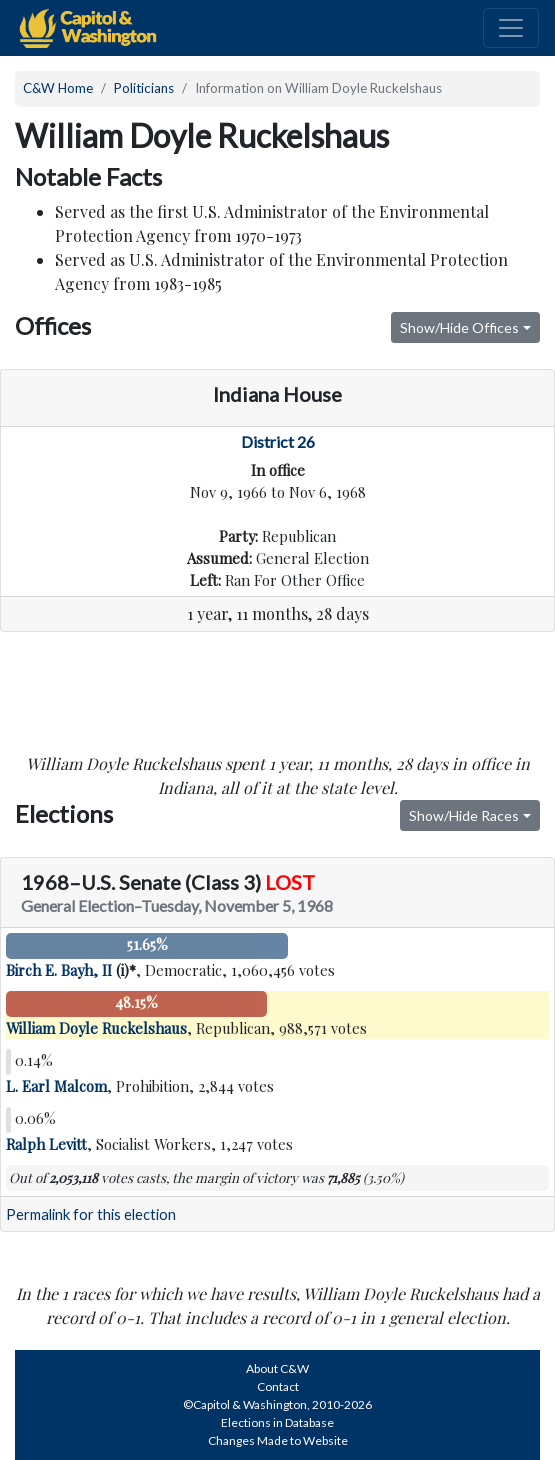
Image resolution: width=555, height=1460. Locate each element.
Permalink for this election (91, 1214)
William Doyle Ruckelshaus (96, 1028)
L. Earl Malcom (56, 1086)
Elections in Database (277, 1422)
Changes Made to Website (278, 1440)
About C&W (277, 1368)
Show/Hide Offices (459, 327)
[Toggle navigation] (511, 28)
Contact (278, 1386)
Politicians (144, 88)
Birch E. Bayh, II (59, 970)
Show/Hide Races (464, 815)
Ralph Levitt (46, 1144)
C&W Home (58, 88)
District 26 (278, 441)
